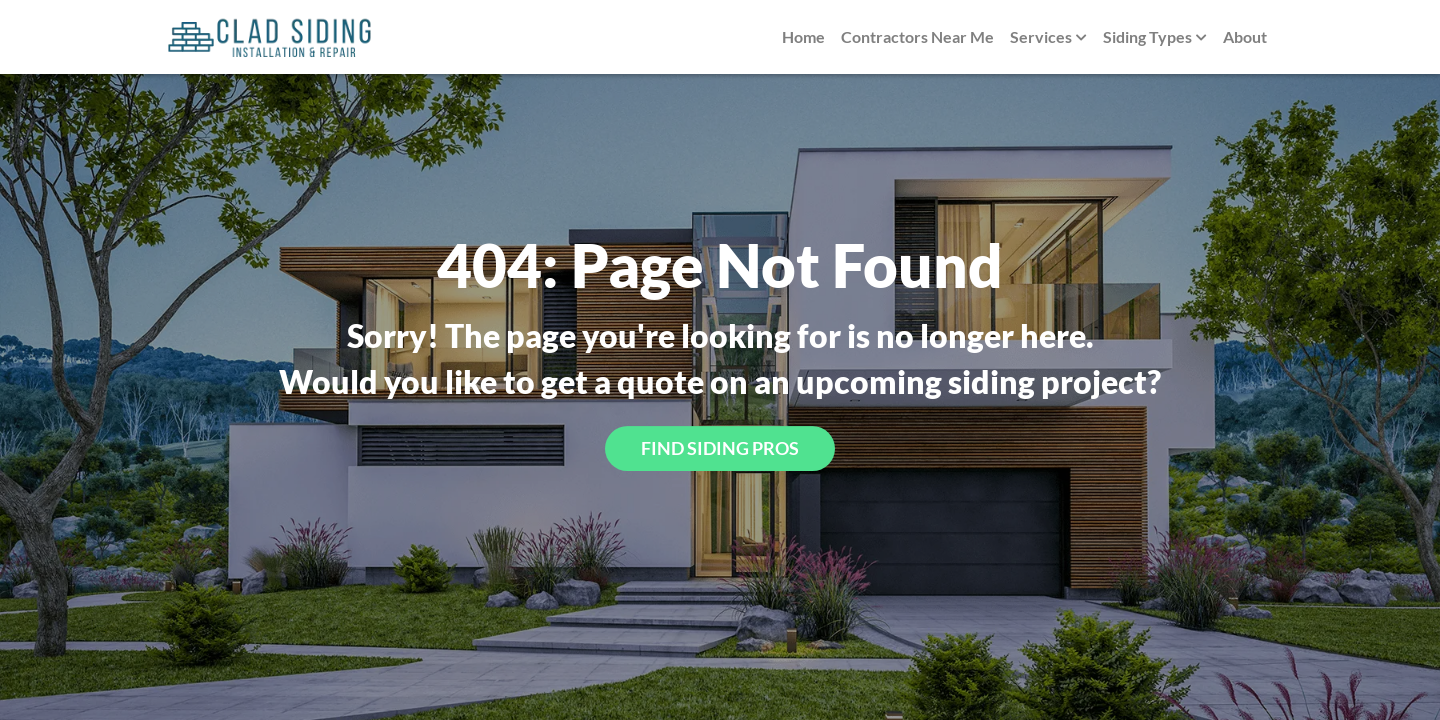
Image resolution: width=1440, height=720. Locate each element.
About (1245, 36)
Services (1048, 38)
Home (803, 36)
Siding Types (1155, 38)
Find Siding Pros (720, 448)
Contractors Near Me (917, 36)
